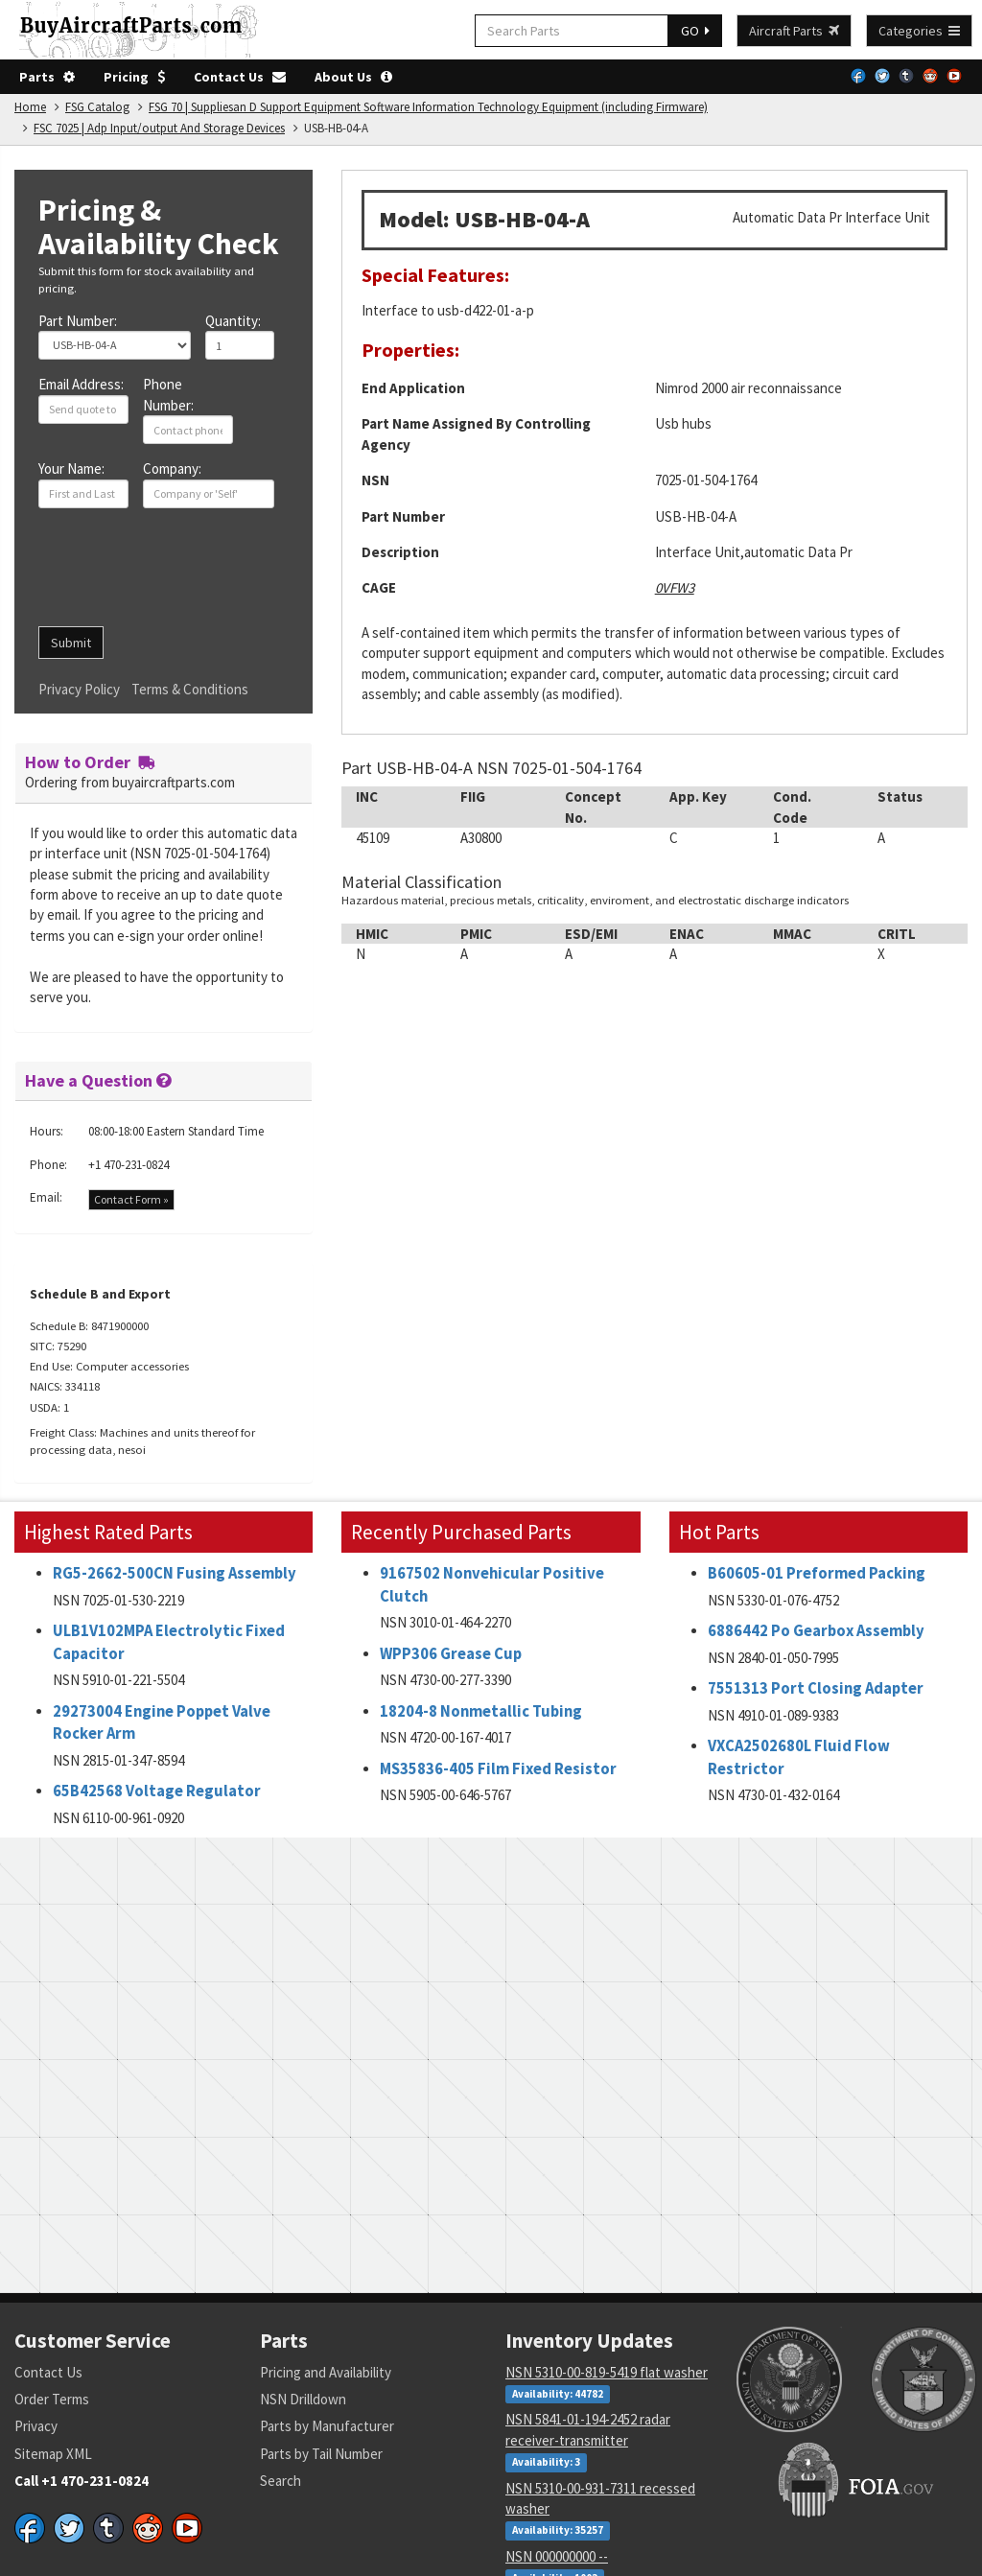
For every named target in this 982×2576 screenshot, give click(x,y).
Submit (71, 642)
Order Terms (51, 2399)
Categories (919, 30)
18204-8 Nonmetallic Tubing (481, 1711)
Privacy (36, 2426)
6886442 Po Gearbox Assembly (816, 1631)
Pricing (134, 76)
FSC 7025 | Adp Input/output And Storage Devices (159, 128)
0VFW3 (674, 587)
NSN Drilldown (303, 2399)
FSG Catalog (97, 107)
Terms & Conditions (189, 689)
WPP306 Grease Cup (451, 1654)
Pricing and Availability (325, 2372)
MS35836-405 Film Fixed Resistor (498, 1769)
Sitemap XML (53, 2454)
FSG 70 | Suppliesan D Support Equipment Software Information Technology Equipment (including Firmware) (428, 107)
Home (30, 107)
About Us (353, 76)
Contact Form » (131, 1199)
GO (695, 30)
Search (280, 2480)
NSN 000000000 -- (556, 2556)
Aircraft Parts (794, 30)
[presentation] (184, 574)
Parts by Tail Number (321, 2454)
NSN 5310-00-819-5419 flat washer (606, 2372)
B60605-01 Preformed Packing (816, 1573)
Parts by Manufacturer (327, 2426)
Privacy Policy (79, 689)
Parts (47, 76)
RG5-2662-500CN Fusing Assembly (174, 1573)
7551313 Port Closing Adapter (816, 1688)
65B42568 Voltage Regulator (157, 1791)
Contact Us (240, 76)
